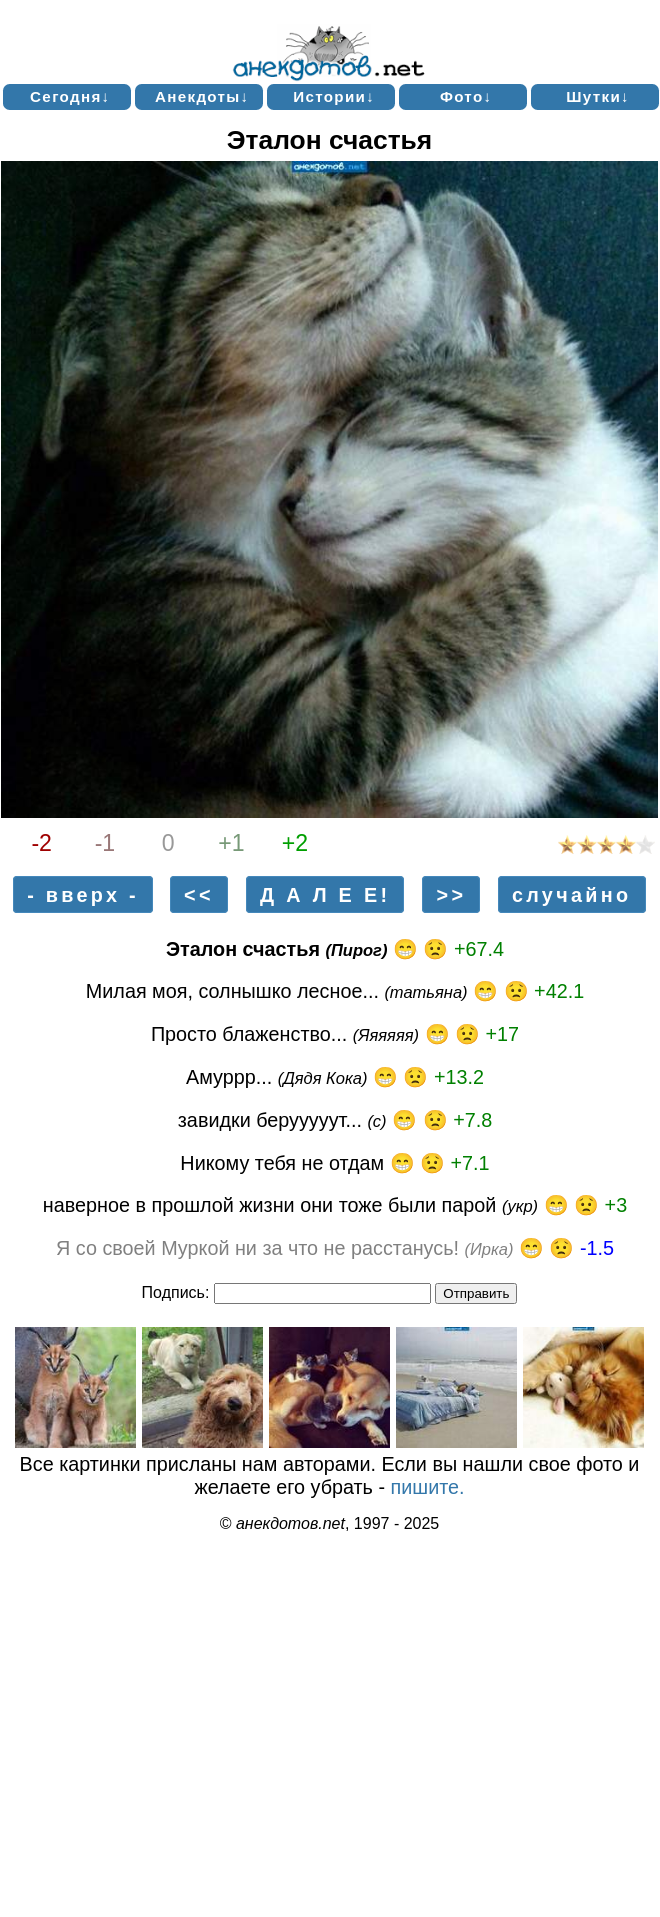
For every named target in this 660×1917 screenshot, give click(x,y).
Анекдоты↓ (202, 96)
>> (452, 895)
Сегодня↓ (70, 96)
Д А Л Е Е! (325, 895)
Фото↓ (466, 96)
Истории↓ (334, 96)
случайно (571, 895)
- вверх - (83, 895)
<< (199, 895)
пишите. (428, 1487)
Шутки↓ (598, 96)
